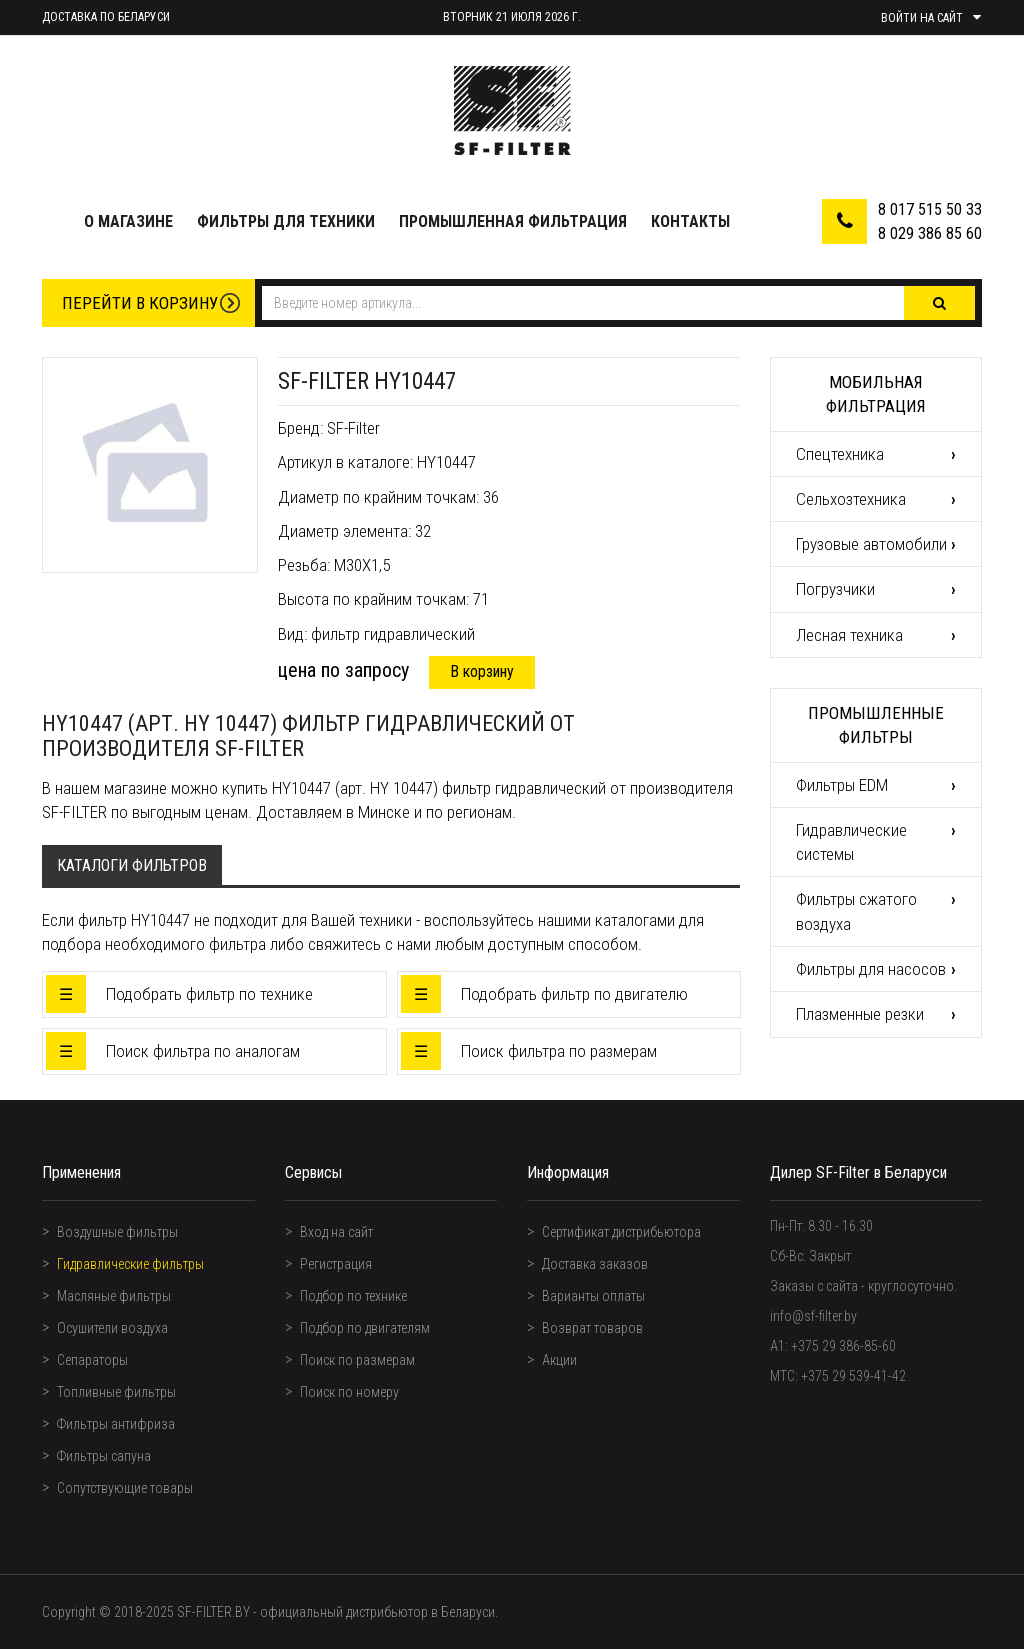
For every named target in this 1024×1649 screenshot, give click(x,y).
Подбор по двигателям (365, 1328)
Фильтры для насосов (871, 969)
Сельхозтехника (851, 499)
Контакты (690, 221)
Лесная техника (849, 635)
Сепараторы (92, 1360)
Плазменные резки (860, 1014)
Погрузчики (835, 589)
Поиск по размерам (357, 1360)
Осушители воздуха (112, 1328)
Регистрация (336, 1264)
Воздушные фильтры (117, 1232)
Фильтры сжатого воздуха (856, 911)
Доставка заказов (595, 1264)
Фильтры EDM (842, 785)
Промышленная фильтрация (513, 221)
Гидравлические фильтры (130, 1264)
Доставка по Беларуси (106, 17)
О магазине (128, 221)
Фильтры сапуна (104, 1456)
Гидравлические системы (851, 842)
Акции (559, 1360)
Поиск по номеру (349, 1392)
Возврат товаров (592, 1328)
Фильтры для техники (286, 221)
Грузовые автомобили (871, 544)
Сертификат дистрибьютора (621, 1232)
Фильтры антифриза (116, 1424)
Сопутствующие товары (125, 1488)
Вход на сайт (336, 1232)
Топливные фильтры (116, 1392)
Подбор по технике (353, 1296)
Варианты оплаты (593, 1296)
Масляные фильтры (114, 1296)
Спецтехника (840, 454)
